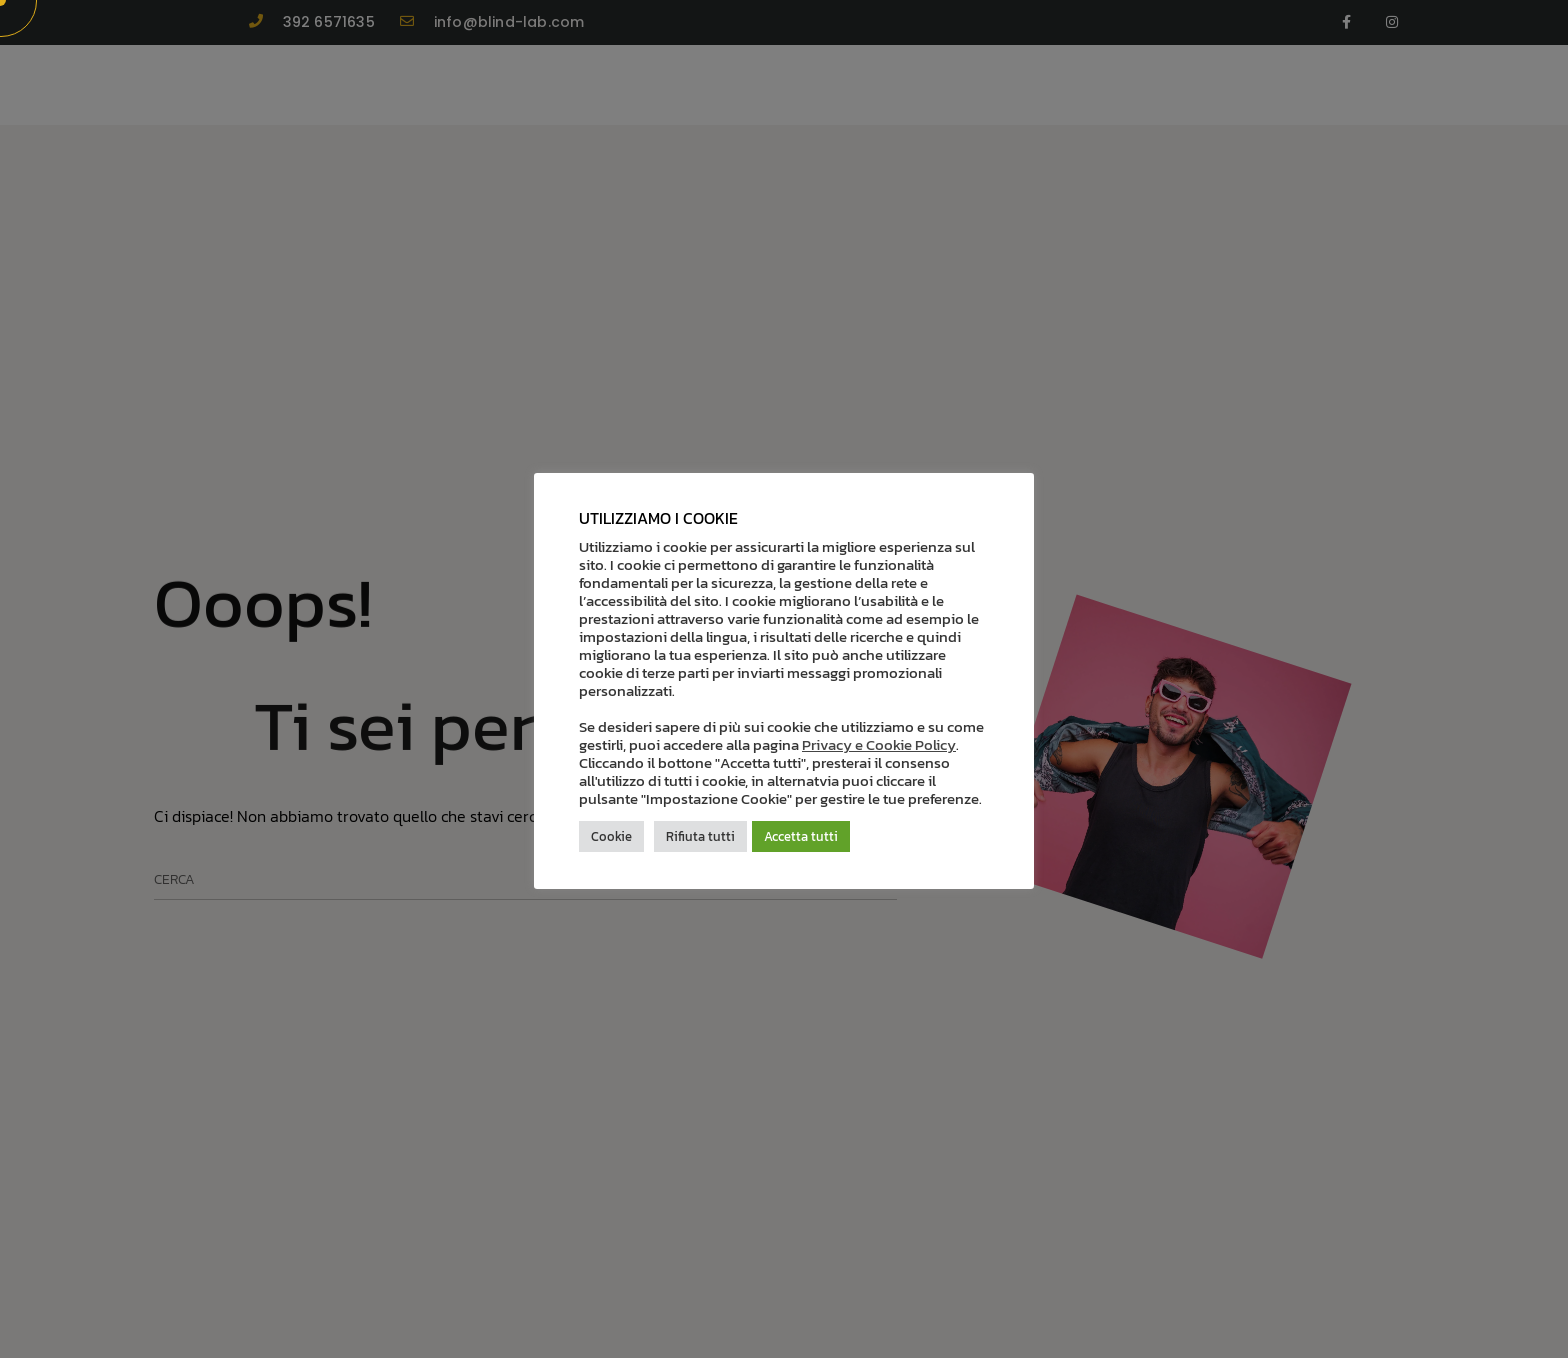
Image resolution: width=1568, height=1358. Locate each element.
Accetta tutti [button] (801, 836)
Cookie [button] (611, 836)
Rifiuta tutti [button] (700, 836)
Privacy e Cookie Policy (879, 745)
